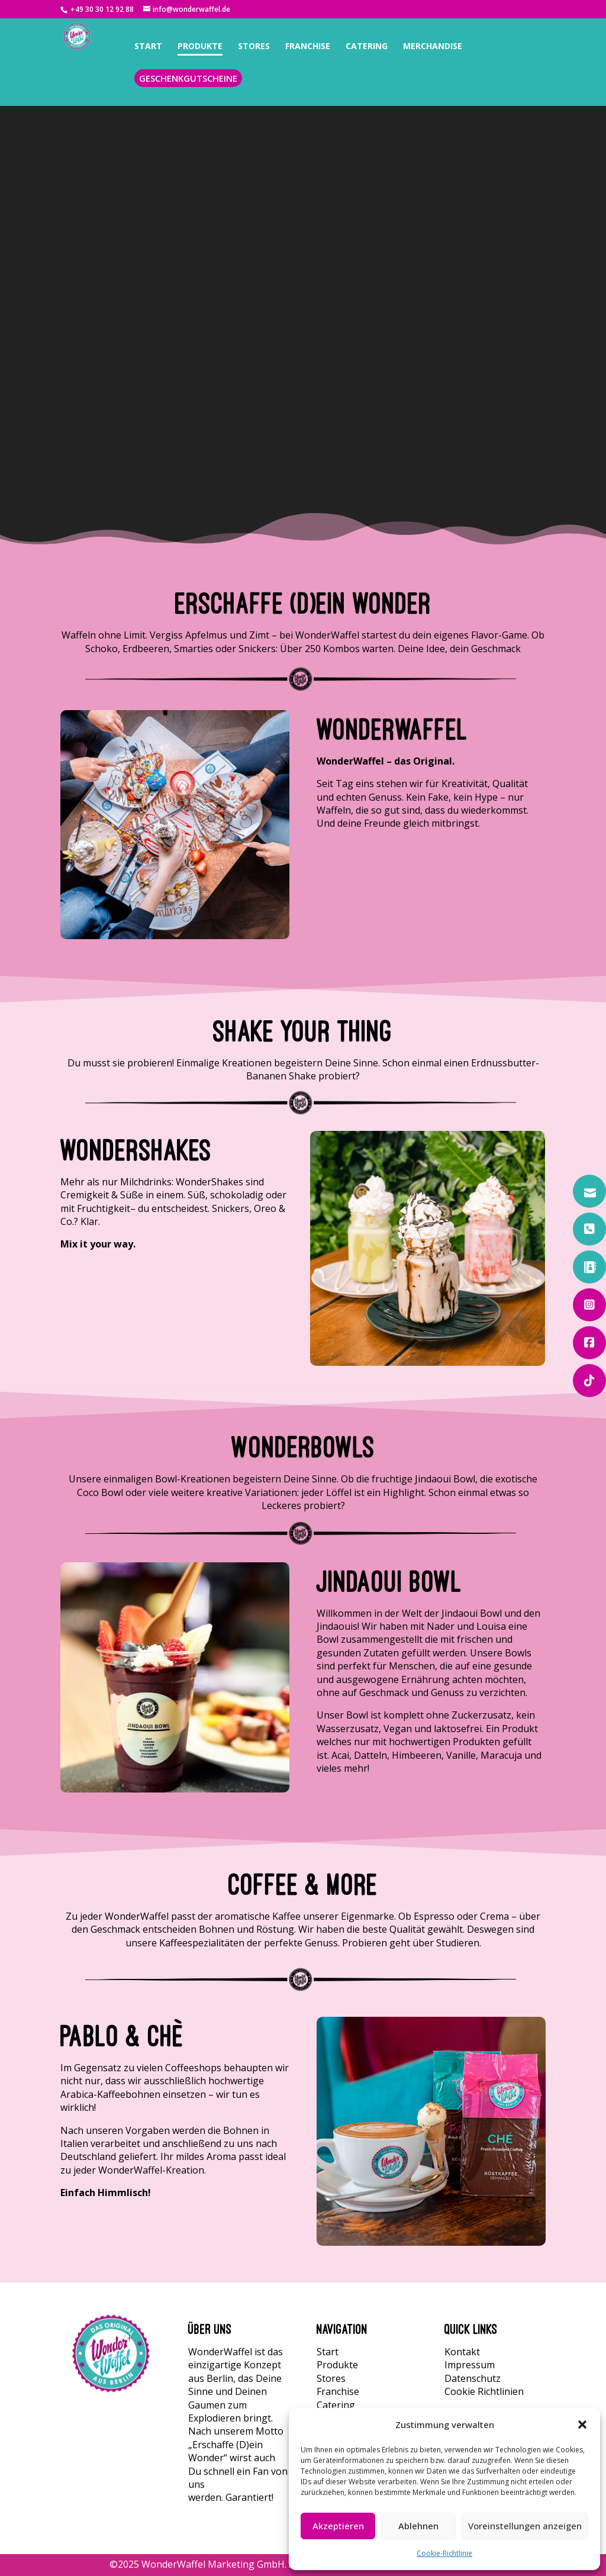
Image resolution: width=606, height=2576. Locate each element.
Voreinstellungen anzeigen (525, 2526)
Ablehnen (418, 2526)
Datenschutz (472, 2378)
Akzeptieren (338, 2526)
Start (328, 2351)
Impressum (469, 2364)
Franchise (338, 2391)
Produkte (337, 2364)
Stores (331, 2378)
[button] (582, 2424)
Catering (336, 2404)
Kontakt (462, 2351)
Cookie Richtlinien (484, 2391)
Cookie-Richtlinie (444, 2553)
